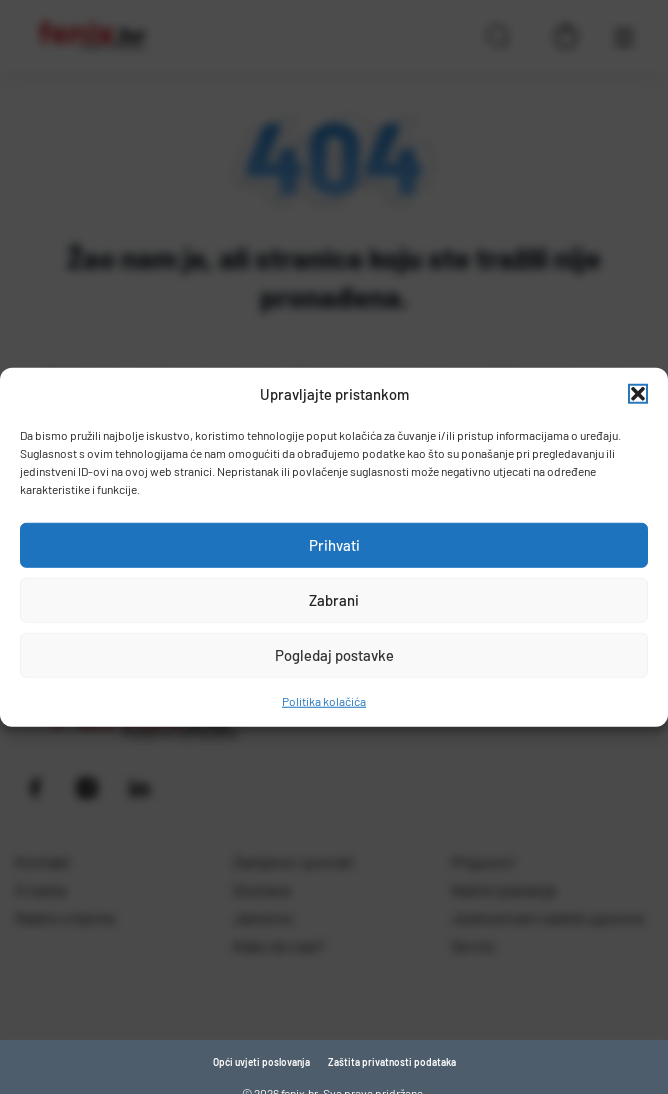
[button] (638, 394)
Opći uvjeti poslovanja (261, 1062)
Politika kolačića (324, 700)
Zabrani (334, 600)
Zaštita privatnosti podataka (392, 1062)
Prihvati (334, 545)
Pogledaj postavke (334, 655)
